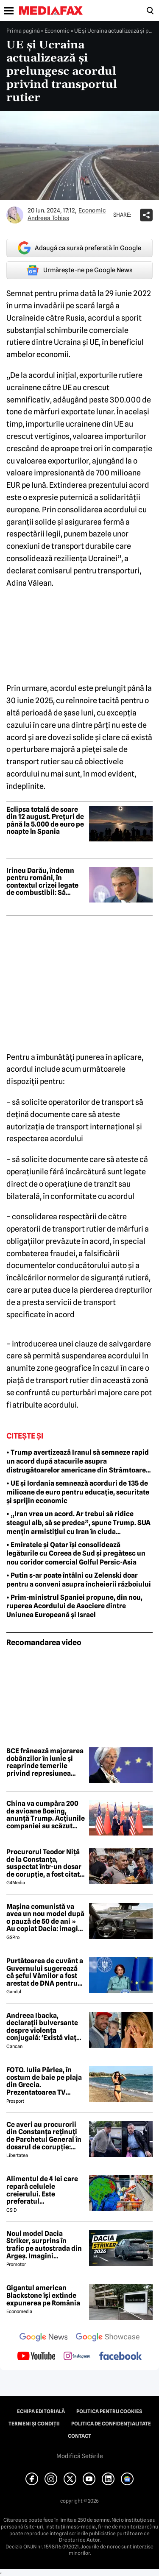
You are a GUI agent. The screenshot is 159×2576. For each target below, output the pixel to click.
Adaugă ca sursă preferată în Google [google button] (79, 247)
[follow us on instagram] (77, 2357)
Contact (79, 2436)
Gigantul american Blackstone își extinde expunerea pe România (43, 2295)
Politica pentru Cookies (109, 2411)
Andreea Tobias (48, 218)
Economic (57, 30)
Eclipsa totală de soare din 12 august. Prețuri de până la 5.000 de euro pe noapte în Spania (45, 820)
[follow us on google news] (44, 2338)
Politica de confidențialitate (111, 2424)
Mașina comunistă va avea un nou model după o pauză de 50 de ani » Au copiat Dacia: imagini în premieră (45, 1918)
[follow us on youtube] (36, 2357)
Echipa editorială (41, 2411)
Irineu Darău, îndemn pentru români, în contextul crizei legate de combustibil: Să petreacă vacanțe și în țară (42, 882)
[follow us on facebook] (120, 2356)
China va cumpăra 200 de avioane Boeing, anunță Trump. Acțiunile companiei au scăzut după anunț (45, 1815)
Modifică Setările (79, 2456)
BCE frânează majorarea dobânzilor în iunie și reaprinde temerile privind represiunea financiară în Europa (45, 1762)
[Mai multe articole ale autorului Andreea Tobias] (14, 215)
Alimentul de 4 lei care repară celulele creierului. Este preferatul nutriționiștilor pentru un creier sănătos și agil (44, 2190)
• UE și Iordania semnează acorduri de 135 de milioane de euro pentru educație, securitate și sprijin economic (77, 1492)
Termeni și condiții (34, 2424)
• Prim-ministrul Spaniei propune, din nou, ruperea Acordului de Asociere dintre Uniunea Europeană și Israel (74, 1606)
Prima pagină (23, 30)
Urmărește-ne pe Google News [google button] (79, 270)
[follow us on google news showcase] (107, 2338)
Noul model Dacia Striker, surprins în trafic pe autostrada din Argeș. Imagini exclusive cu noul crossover (44, 2245)
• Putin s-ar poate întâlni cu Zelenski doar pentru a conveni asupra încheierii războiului (78, 1579)
